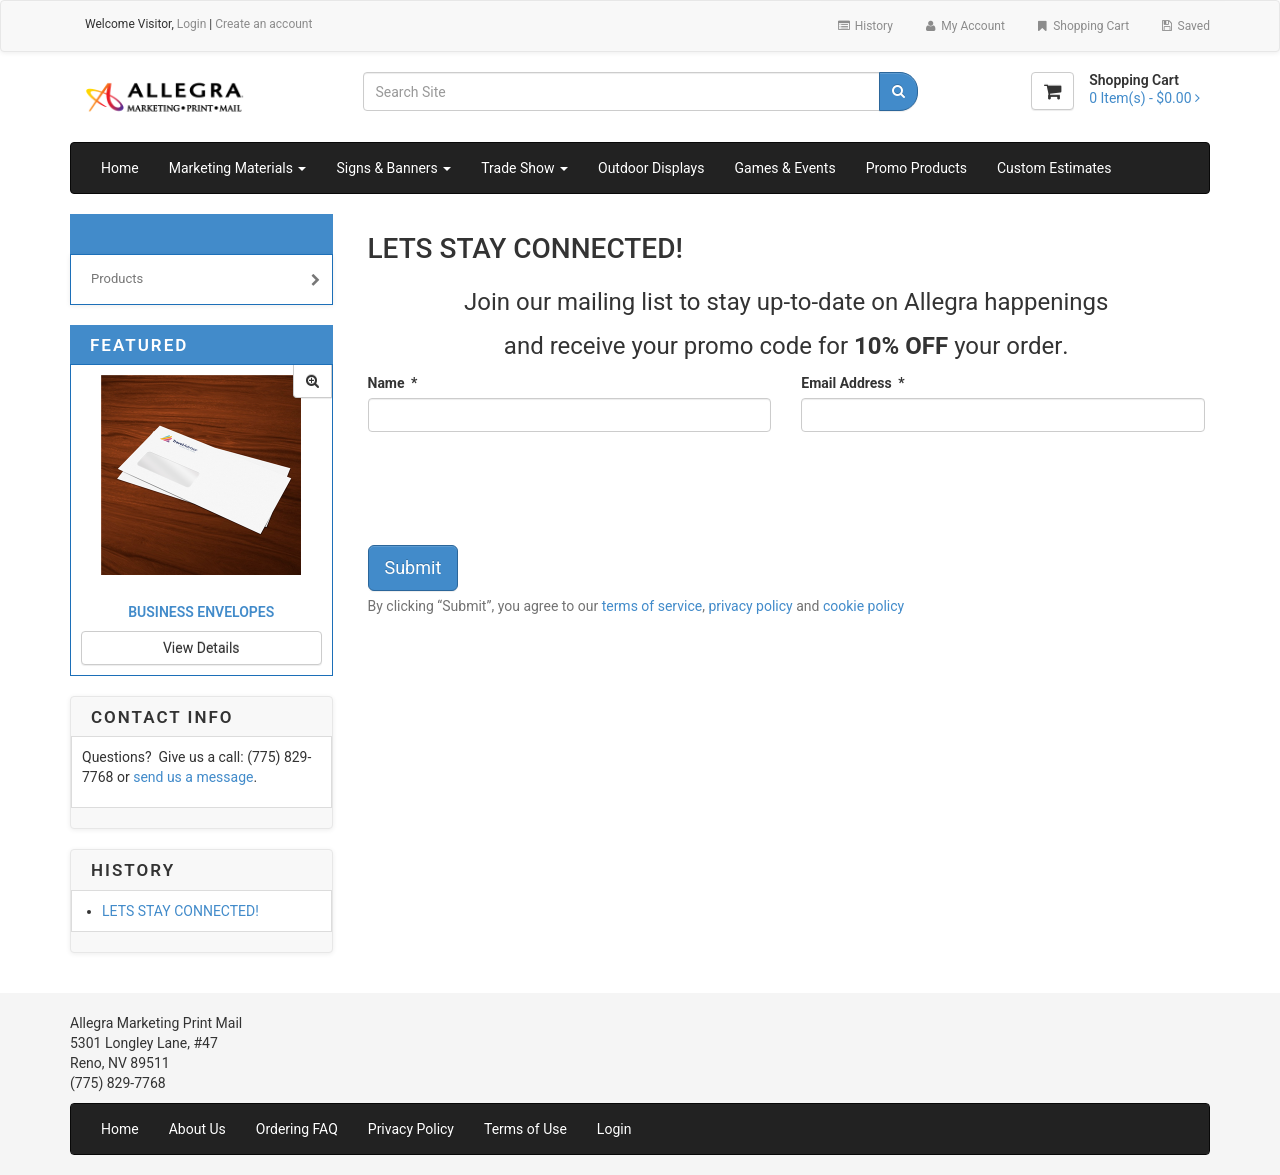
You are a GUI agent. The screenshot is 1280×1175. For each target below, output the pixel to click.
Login (192, 24)
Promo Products (916, 168)
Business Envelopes (201, 612)
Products (205, 281)
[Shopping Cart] (1052, 91)
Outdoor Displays (651, 168)
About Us (197, 1129)
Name (393, 383)
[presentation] (520, 491)
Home (120, 168)
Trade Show (524, 168)
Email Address (852, 383)
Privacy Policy (411, 1129)
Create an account (263, 24)
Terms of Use (525, 1129)
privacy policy (750, 606)
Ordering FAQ (297, 1129)
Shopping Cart (1082, 26)
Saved (1184, 26)
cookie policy (863, 606)
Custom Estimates (1054, 168)
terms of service (652, 606)
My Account (964, 26)
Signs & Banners (393, 168)
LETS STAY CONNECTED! (180, 911)
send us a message (193, 777)
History (864, 26)
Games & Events (784, 168)
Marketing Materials (238, 168)
